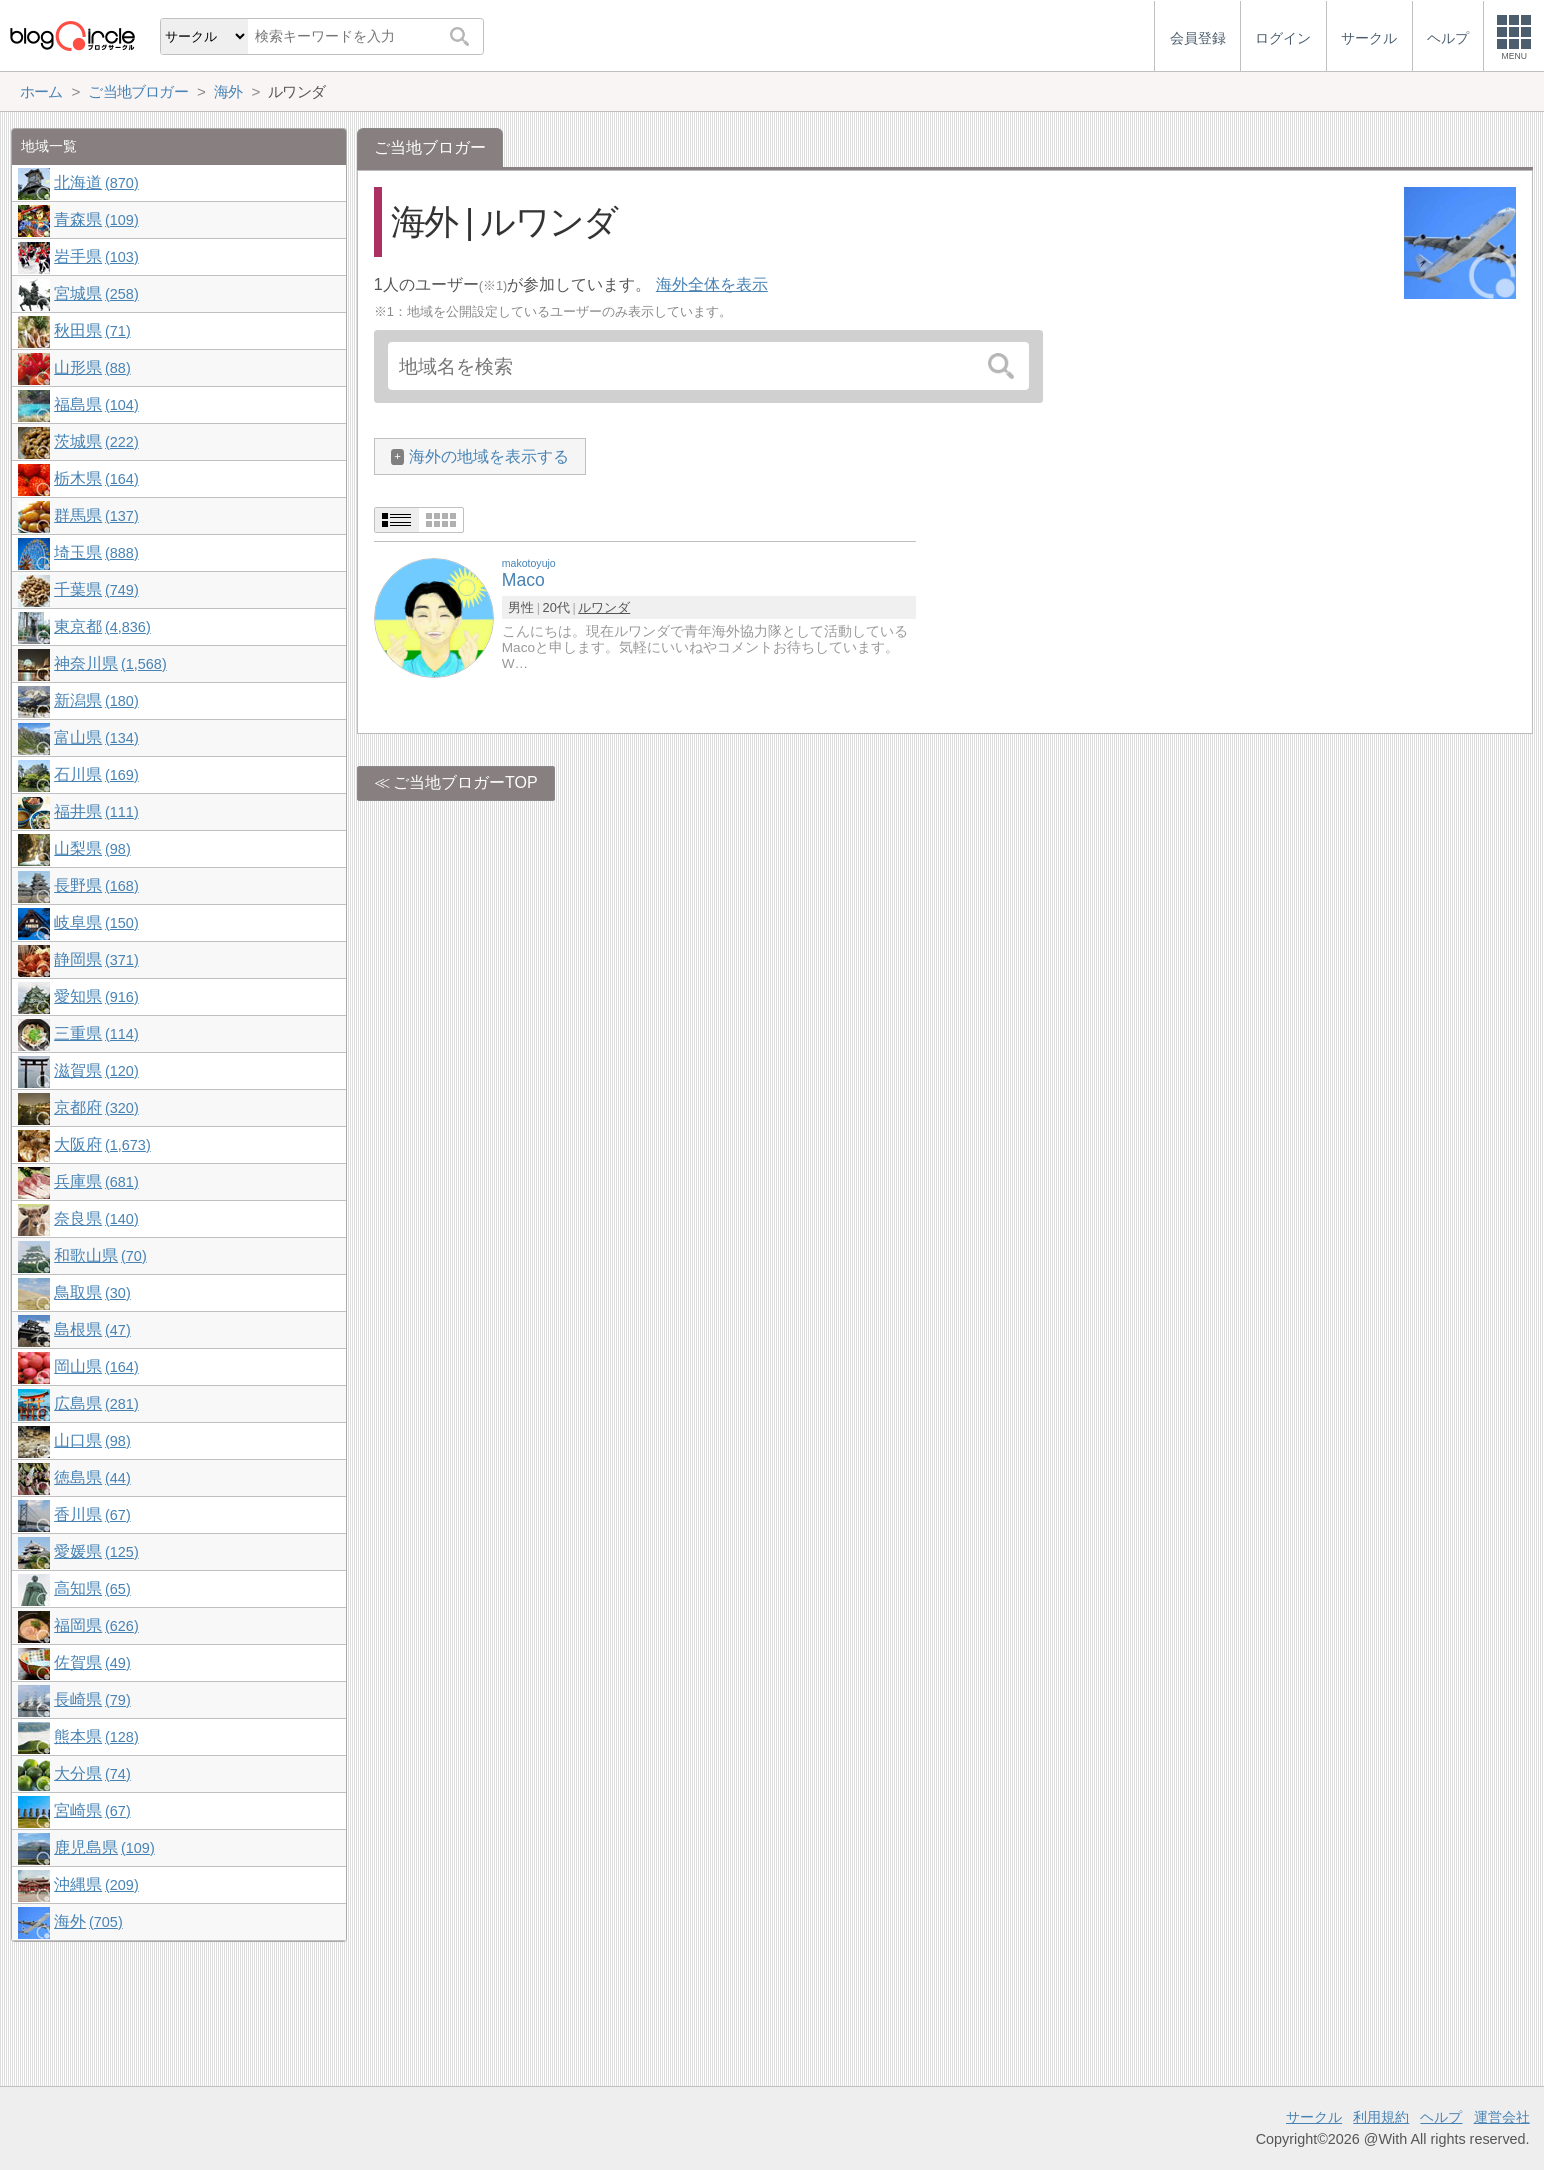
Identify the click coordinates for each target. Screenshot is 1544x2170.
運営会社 (1502, 2117)
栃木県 (96, 478)
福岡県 (96, 1625)
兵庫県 (96, 1181)
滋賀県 (96, 1070)
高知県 (92, 1588)
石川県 (96, 774)
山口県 (92, 1440)
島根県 (92, 1329)
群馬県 (96, 515)
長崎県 (92, 1699)
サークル (1314, 2117)
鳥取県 (92, 1292)
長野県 (96, 885)
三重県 (96, 1033)
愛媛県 (96, 1551)
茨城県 (96, 441)
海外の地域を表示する (489, 456)
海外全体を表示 (712, 284)
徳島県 (92, 1477)
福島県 (96, 404)
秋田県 (92, 330)
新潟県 (96, 700)
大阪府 (102, 1144)
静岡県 (96, 959)
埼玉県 (96, 552)
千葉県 (96, 589)
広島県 (96, 1403)
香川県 (92, 1514)
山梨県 (92, 848)
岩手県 (96, 256)
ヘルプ (1441, 2117)
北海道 (96, 182)
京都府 (96, 1107)
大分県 (92, 1773)
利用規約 (1381, 2117)
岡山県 (96, 1366)
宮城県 (96, 293)
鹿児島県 (104, 1847)
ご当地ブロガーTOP (465, 782)
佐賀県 (92, 1662)
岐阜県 (96, 922)
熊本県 (96, 1736)
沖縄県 (96, 1884)
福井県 (96, 811)
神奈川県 (110, 663)
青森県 (96, 219)
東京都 (102, 626)
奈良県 (96, 1218)
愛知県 (96, 996)
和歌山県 (100, 1255)
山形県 (92, 367)
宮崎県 (92, 1810)
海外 (88, 1921)
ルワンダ (604, 607)
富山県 (96, 737)
